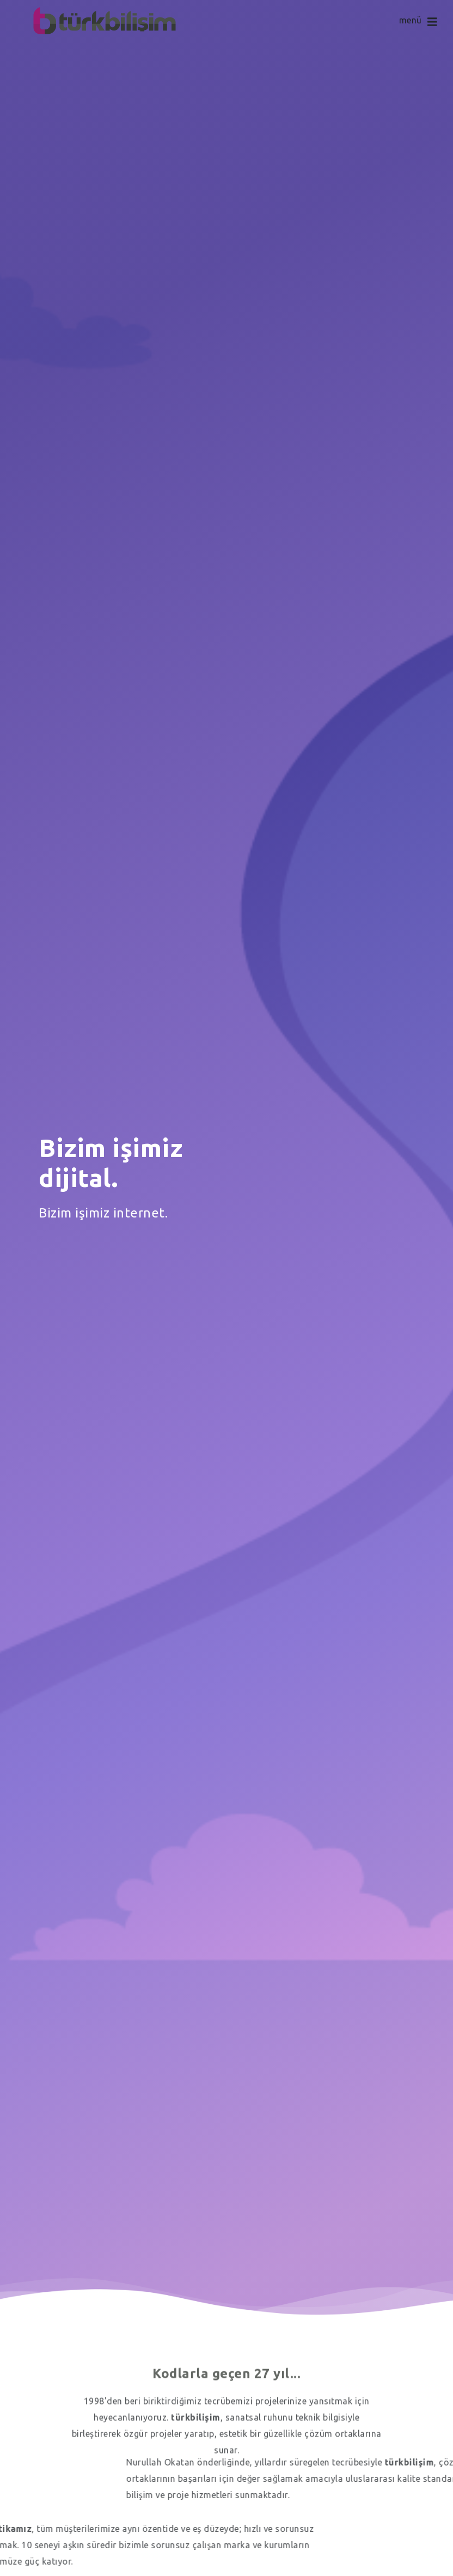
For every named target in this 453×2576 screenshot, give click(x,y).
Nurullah (375, 2462)
